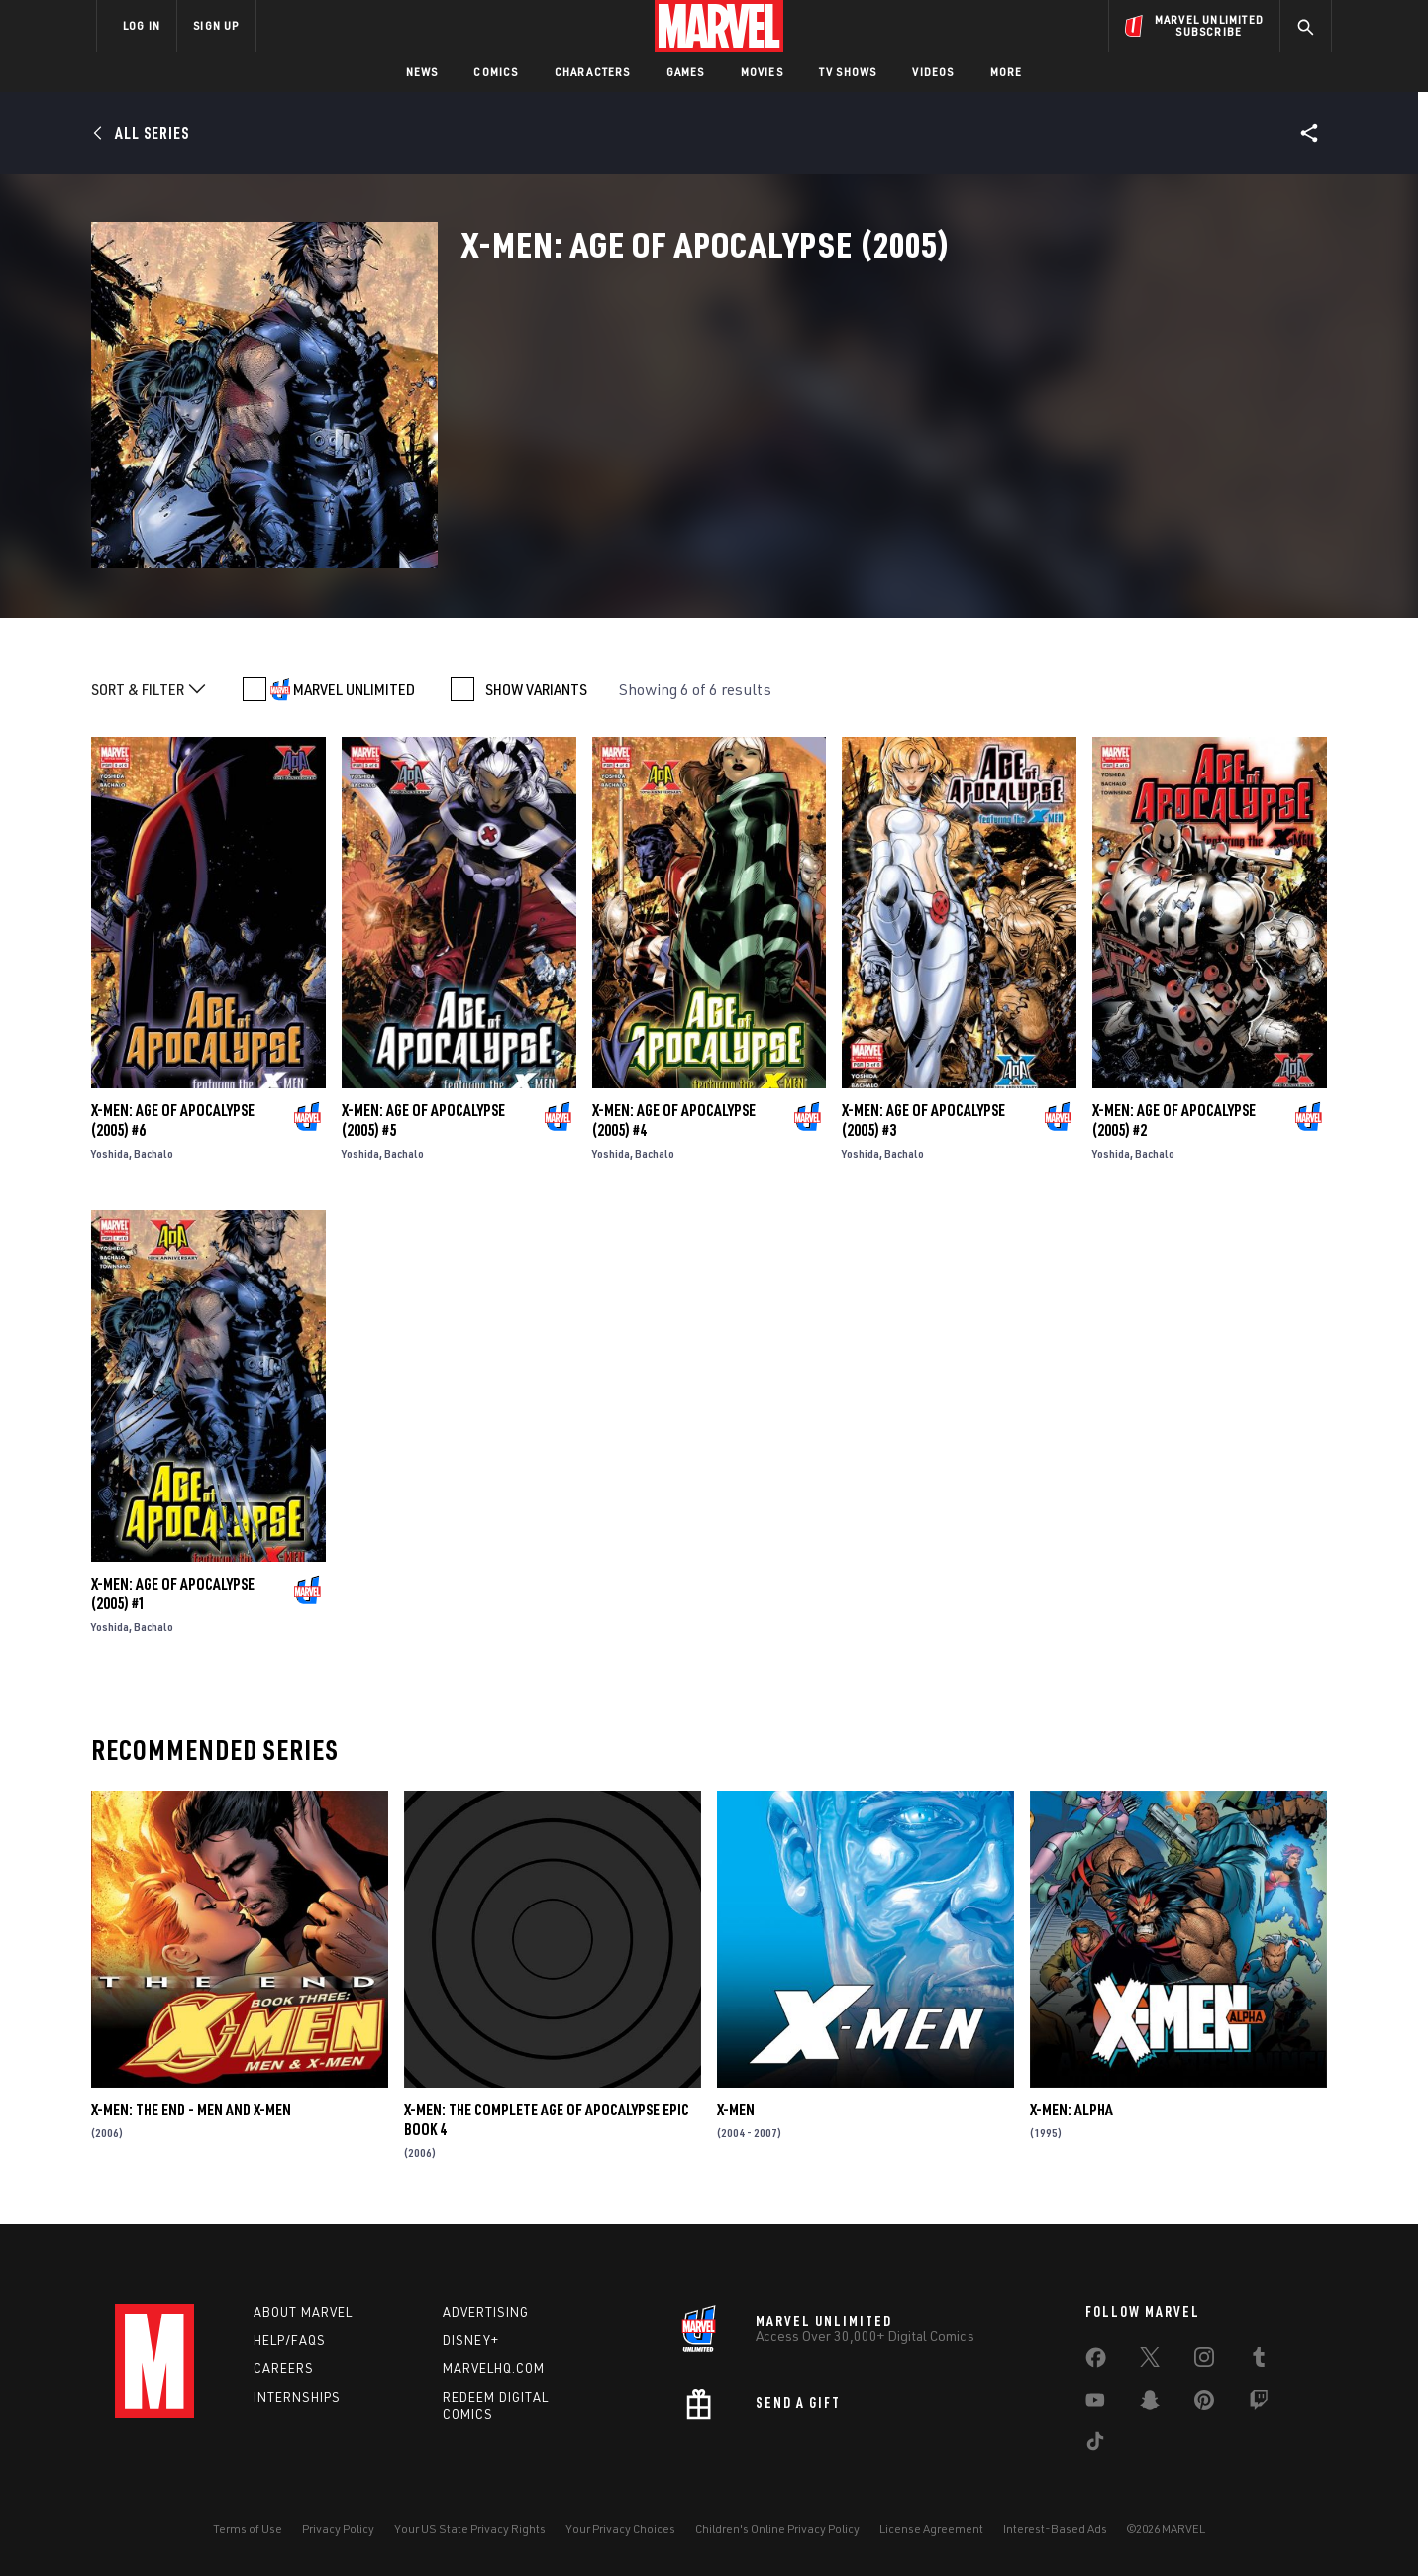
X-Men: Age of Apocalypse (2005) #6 (173, 1120)
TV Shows (848, 71)
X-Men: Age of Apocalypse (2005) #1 (173, 1593)
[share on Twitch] (1259, 2404)
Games (685, 71)
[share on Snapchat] (1150, 2404)
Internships (297, 2397)
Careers (284, 2368)
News (422, 71)
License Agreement (931, 2529)
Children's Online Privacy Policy (777, 2529)
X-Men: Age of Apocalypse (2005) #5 (423, 1120)
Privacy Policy (338, 2529)
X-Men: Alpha (1071, 2109)
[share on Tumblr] (1259, 2361)
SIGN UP (216, 25)
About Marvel (303, 2311)
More (1006, 71)
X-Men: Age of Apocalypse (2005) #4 (674, 1120)
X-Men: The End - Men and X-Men (191, 2109)
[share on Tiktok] (1095, 2445)
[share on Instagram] (1204, 2361)
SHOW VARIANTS (536, 689)
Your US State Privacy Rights (470, 2529)
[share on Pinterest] (1204, 2404)
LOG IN (141, 25)
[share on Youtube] (1095, 2404)
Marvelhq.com (494, 2368)
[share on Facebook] (1095, 2362)
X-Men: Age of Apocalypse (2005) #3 (923, 1120)
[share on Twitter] (1150, 2361)
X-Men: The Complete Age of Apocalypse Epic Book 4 (546, 2119)
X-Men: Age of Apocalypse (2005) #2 (1174, 1120)
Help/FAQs (290, 2340)
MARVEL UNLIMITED (354, 689)
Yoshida (110, 1153)
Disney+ (471, 2340)
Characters (593, 71)
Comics (495, 71)
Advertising (486, 2311)
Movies (762, 71)
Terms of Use (247, 2529)
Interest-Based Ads (1055, 2529)
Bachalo (153, 1153)
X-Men (736, 2109)
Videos (933, 71)
